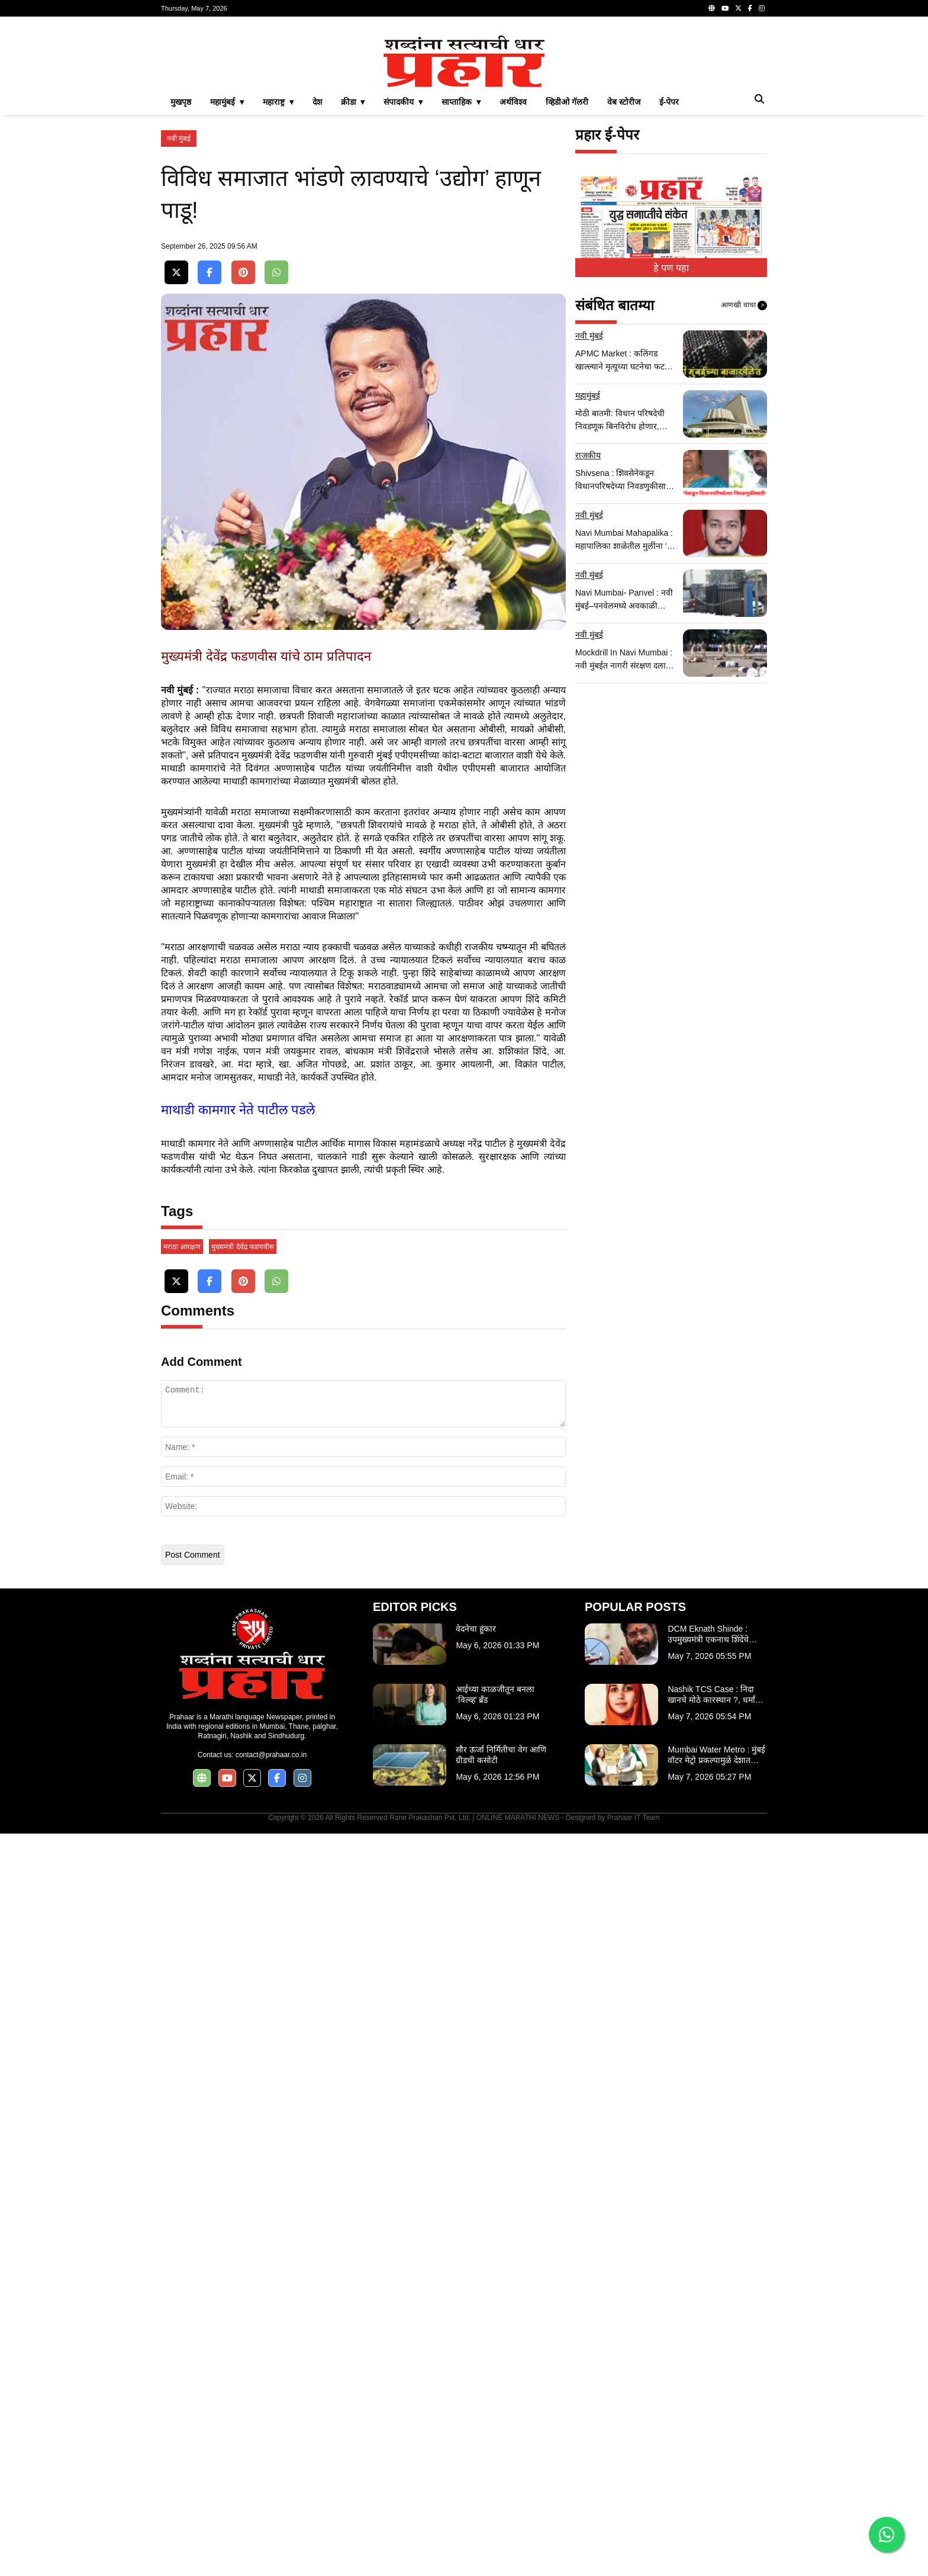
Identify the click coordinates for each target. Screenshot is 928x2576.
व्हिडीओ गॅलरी (567, 267)
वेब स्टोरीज (623, 267)
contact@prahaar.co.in (271, 2497)
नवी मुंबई (179, 304)
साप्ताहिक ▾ (461, 267)
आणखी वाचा (744, 471)
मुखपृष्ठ (180, 267)
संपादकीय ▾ (403, 267)
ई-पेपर (669, 267)
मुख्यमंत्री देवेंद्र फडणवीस (242, 1989)
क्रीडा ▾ (353, 267)
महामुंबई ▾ (227, 267)
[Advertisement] (464, 109)
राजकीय (588, 621)
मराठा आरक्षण (182, 1989)
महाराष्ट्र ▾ (278, 267)
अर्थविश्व (513, 267)
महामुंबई (587, 561)
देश (317, 267)
